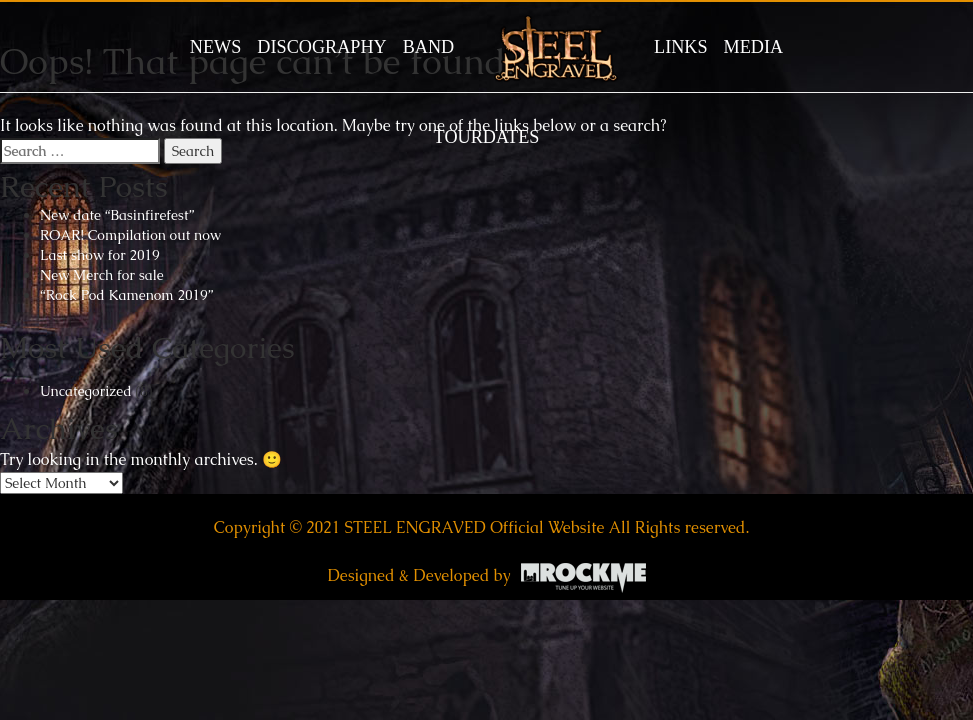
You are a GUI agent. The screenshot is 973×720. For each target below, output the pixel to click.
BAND (429, 47)
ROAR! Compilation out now (130, 235)
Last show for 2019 (100, 255)
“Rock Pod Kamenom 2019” (126, 295)
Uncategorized (86, 391)
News (216, 47)
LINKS (681, 47)
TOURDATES (487, 137)
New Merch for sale (102, 275)
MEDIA (754, 47)
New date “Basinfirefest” (117, 215)
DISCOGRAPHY (321, 47)
